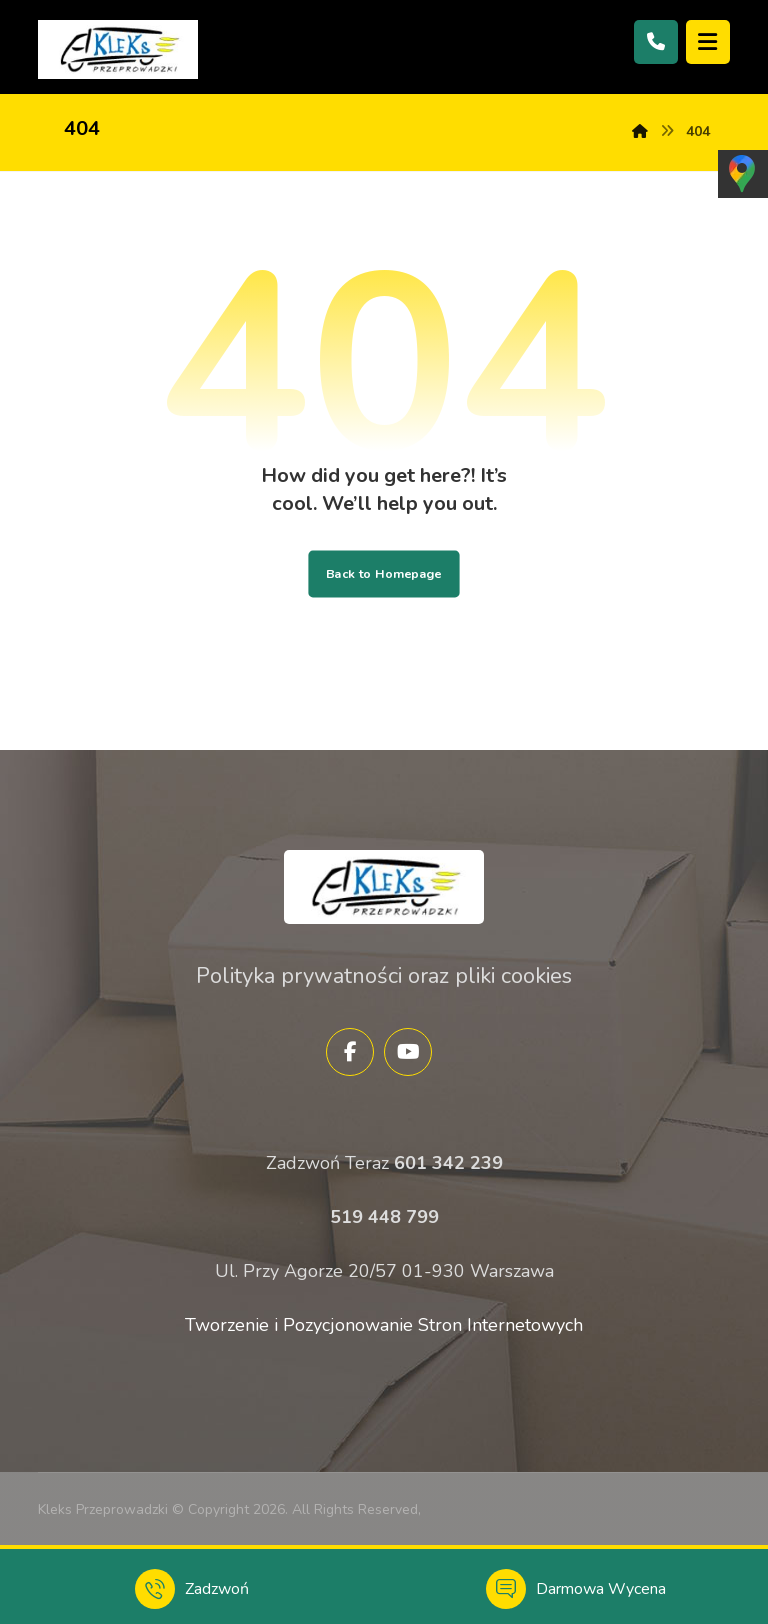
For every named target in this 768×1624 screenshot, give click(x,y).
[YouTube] (408, 1052)
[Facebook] (350, 1052)
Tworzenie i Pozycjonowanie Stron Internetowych (384, 1325)
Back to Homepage (383, 573)
